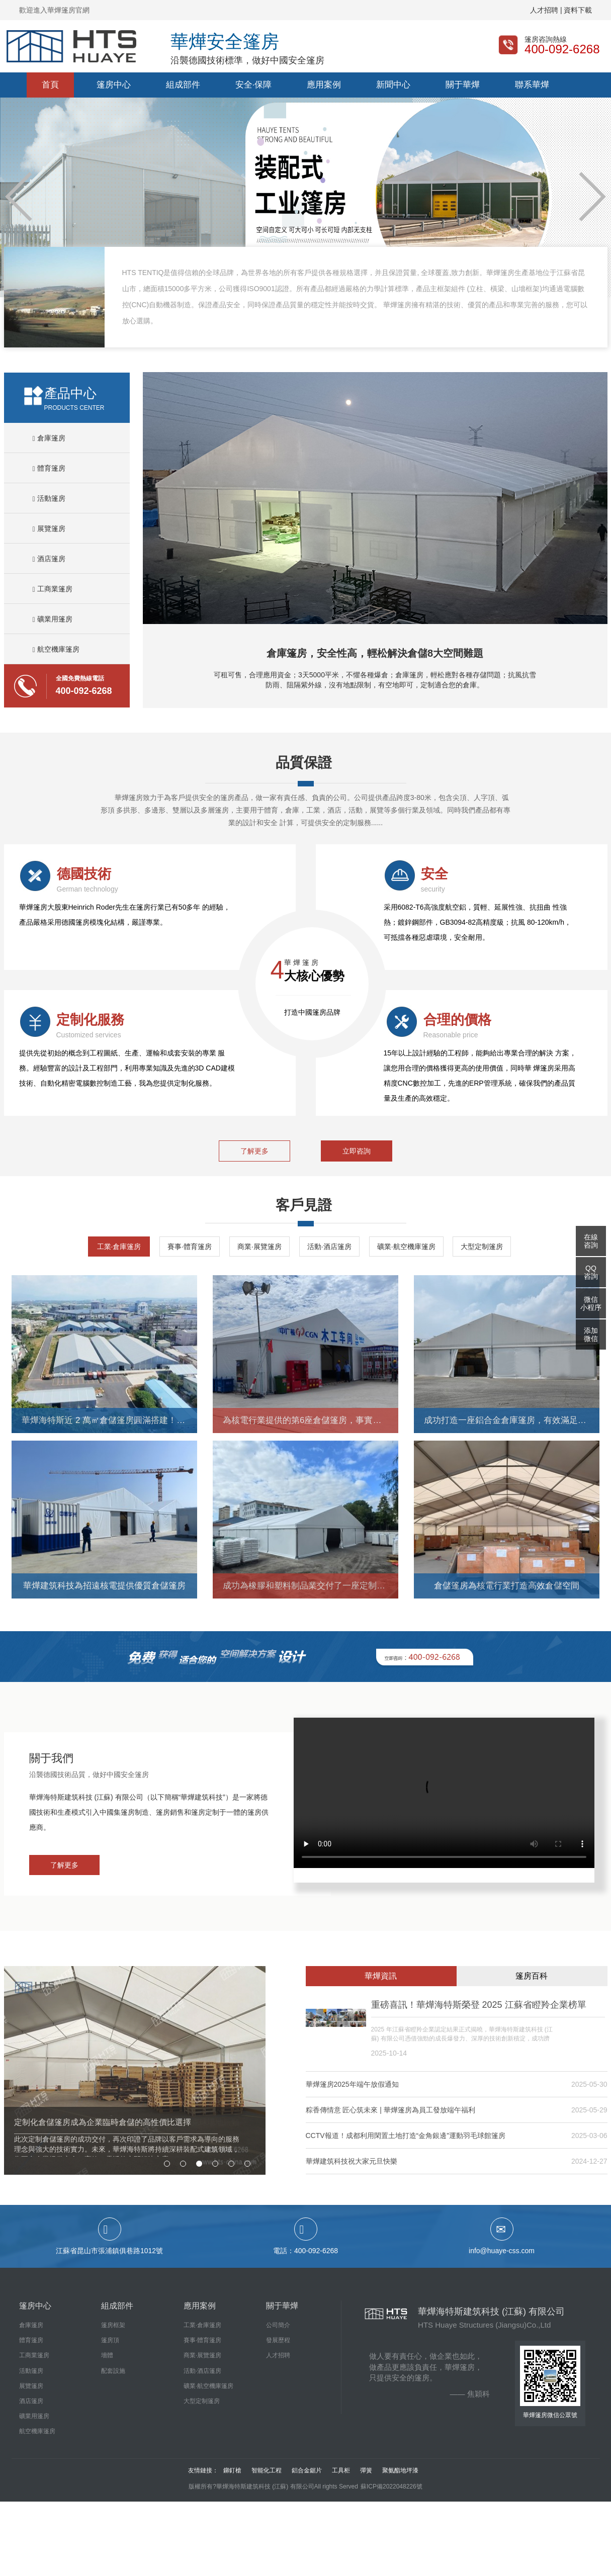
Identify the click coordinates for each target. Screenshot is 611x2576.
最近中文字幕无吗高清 (35, 2507)
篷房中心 (114, 85)
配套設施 (113, 2370)
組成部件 (183, 85)
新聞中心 (393, 85)
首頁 (50, 85)
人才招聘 (278, 2355)
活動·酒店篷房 (329, 1246)
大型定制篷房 (482, 1246)
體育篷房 (49, 468)
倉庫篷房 (49, 438)
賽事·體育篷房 (189, 1246)
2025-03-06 (589, 2135)
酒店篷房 (49, 559)
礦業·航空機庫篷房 (406, 1246)
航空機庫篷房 (56, 649)
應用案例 (324, 85)
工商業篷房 (52, 589)
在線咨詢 (591, 1241)
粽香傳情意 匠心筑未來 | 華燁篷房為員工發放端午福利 (390, 2110)
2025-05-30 (589, 2084)
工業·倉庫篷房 (119, 1246)
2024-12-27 (589, 2161)
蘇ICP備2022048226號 (391, 2486)
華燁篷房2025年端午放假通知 (352, 2084)
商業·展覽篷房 (259, 1246)
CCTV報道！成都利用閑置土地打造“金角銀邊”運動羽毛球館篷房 (405, 2135)
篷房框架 (113, 2325)
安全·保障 (253, 85)
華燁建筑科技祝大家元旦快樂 (351, 2161)
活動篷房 (49, 498)
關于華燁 (463, 85)
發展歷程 (278, 2340)
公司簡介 (278, 2325)
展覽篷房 (49, 528)
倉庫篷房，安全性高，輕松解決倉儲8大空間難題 (375, 653)
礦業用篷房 (52, 619)
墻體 (107, 2355)
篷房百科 (531, 1976)
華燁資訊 (381, 1976)
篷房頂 (110, 2340)
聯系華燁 (532, 85)
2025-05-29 (589, 2110)
